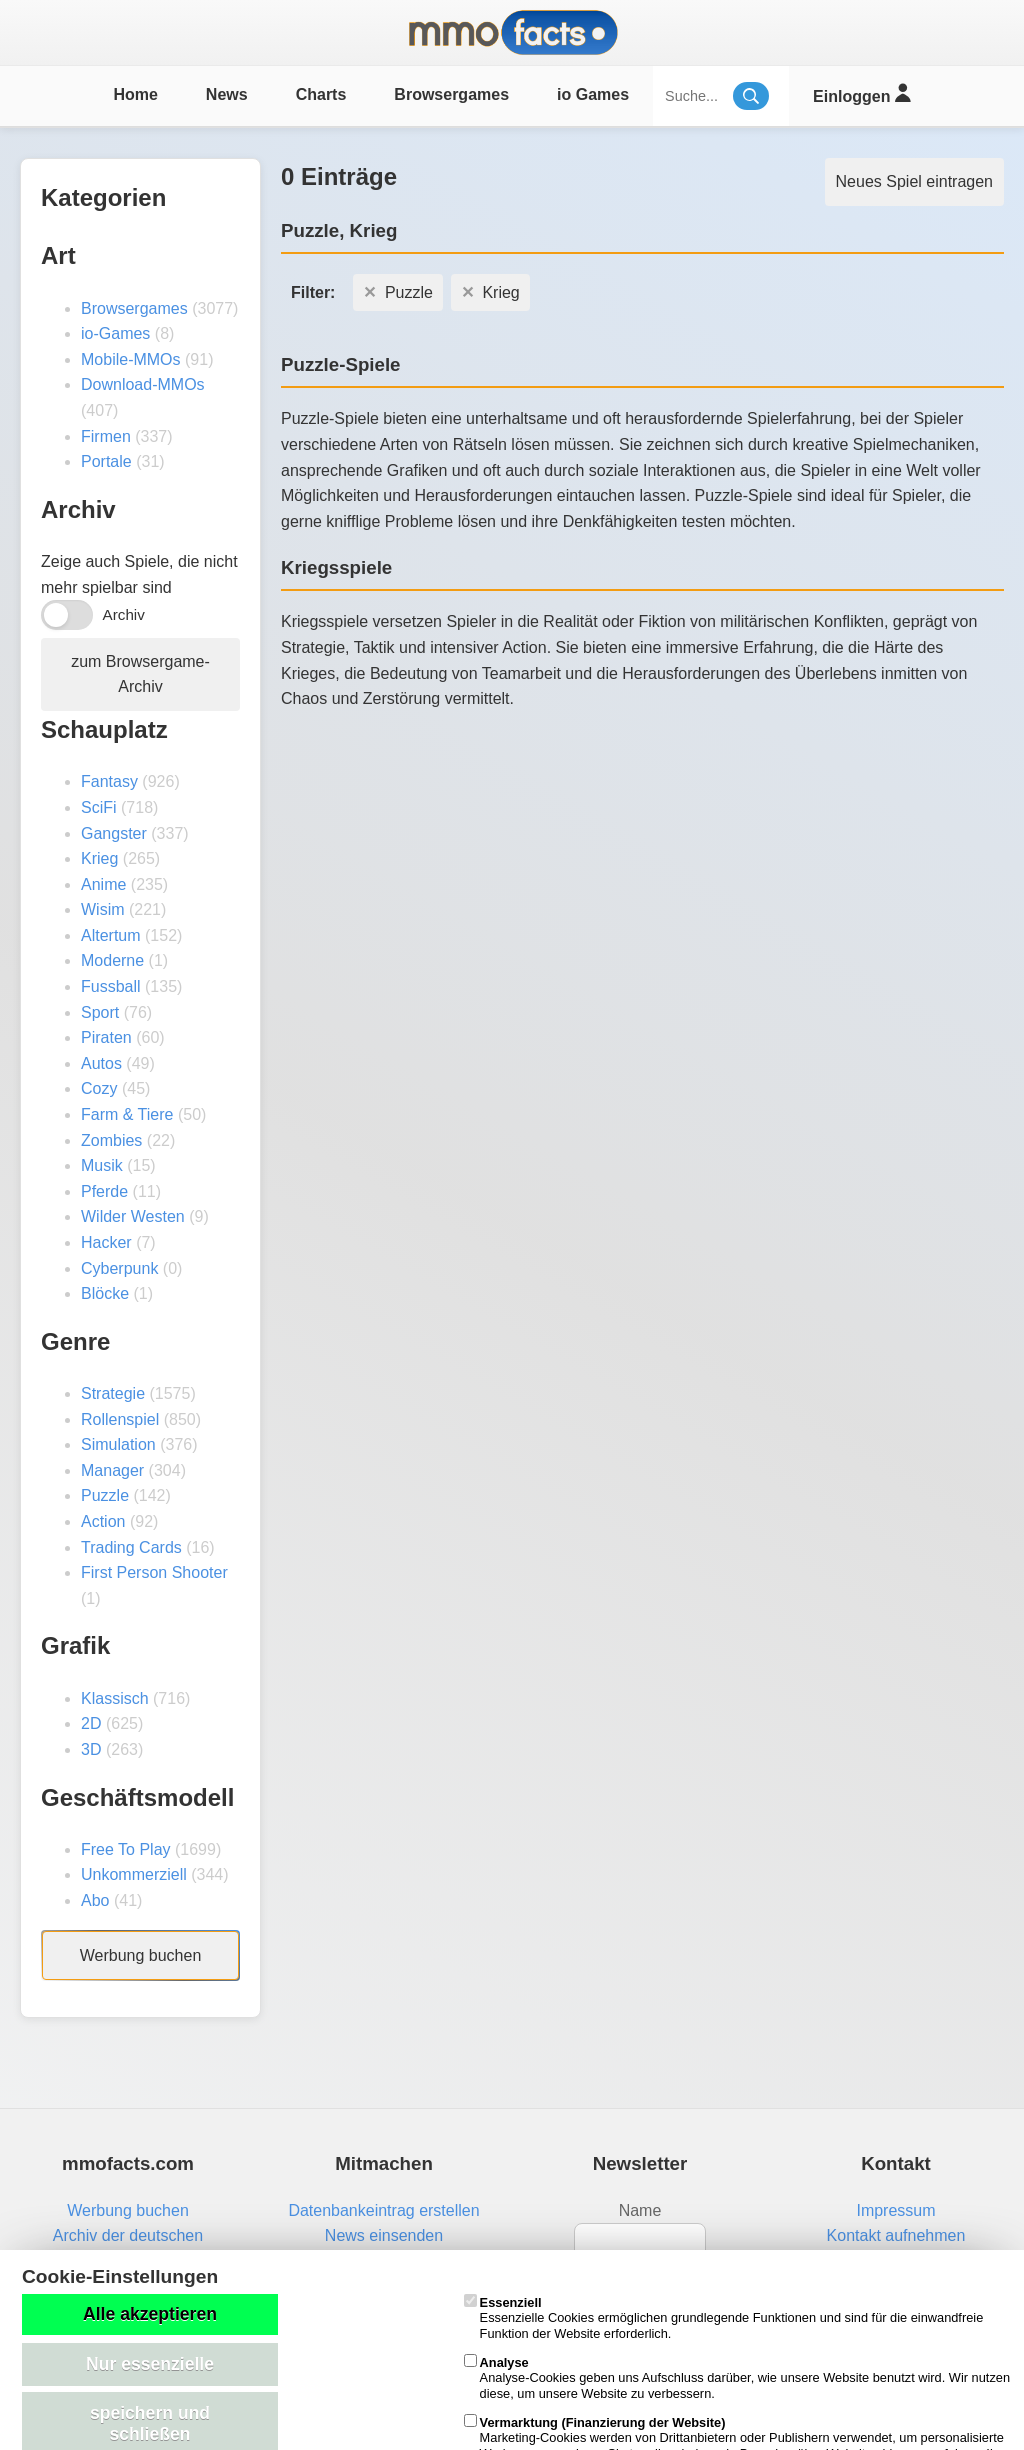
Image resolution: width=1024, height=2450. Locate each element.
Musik (102, 1165)
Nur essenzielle (150, 2364)
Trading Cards (131, 1547)
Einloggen (861, 93)
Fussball (111, 986)
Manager (112, 1470)
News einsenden (384, 2235)
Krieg (99, 858)
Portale (106, 461)
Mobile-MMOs (131, 359)
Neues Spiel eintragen (914, 181)
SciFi (99, 807)
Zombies (111, 1140)
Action (103, 1521)
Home (135, 94)
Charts (321, 94)
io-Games (115, 333)
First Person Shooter (154, 1572)
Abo (95, 1900)
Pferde (104, 1191)
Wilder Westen (133, 1216)
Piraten (106, 1037)
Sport (100, 1012)
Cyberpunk (119, 1268)
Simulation (118, 1444)
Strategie (113, 1393)
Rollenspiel (120, 1419)
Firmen (106, 436)
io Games (593, 94)
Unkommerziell (134, 1874)
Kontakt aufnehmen (896, 2235)
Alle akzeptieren (150, 2314)
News (227, 94)
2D (91, 1723)
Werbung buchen (141, 1955)
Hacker (106, 1242)
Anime (103, 884)
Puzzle (105, 1495)
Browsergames (451, 94)
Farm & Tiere (127, 1114)
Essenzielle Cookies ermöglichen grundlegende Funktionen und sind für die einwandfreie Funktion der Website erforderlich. (724, 2318)
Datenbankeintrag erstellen (383, 2210)
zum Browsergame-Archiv (140, 674)
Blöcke (105, 1293)
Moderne (112, 960)
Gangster (114, 833)
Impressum (895, 2210)
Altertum (111, 935)
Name (640, 2210)
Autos (101, 1063)
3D (91, 1749)
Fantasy (109, 781)
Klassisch (115, 1698)
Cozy (99, 1088)
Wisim (103, 909)
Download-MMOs (143, 384)
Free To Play (126, 1849)
